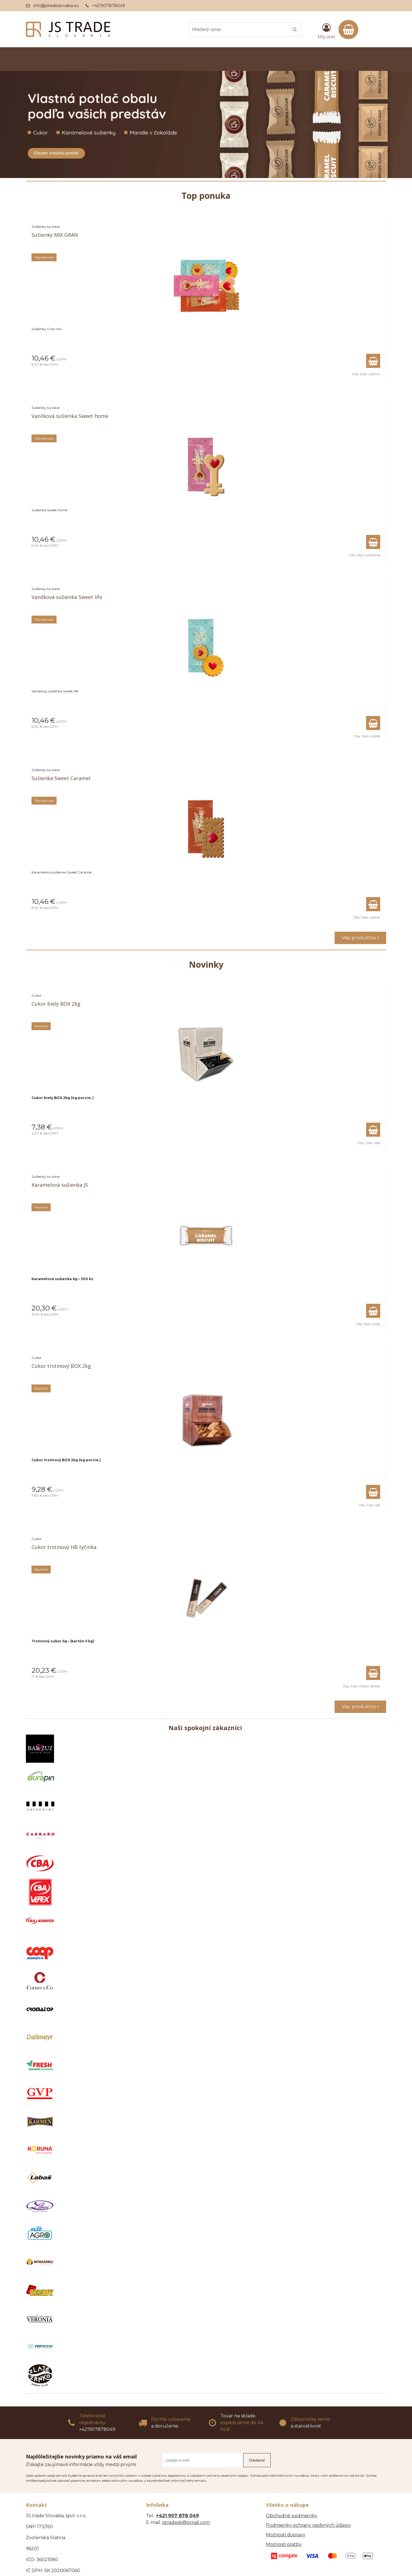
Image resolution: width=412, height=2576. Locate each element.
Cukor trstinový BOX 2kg (61, 1366)
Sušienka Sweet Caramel (61, 778)
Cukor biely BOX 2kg (56, 1003)
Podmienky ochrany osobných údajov (308, 2525)
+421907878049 (108, 5)
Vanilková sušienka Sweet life (67, 597)
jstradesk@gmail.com (186, 2522)
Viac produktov (360, 937)
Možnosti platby (284, 2544)
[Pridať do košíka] (373, 361)
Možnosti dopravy (285, 2534)
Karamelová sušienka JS (60, 1184)
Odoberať (257, 2460)
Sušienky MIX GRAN (55, 234)
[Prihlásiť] (326, 30)
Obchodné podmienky (291, 2515)
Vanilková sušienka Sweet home (70, 416)
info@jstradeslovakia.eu (56, 5)
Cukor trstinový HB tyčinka (64, 1547)
